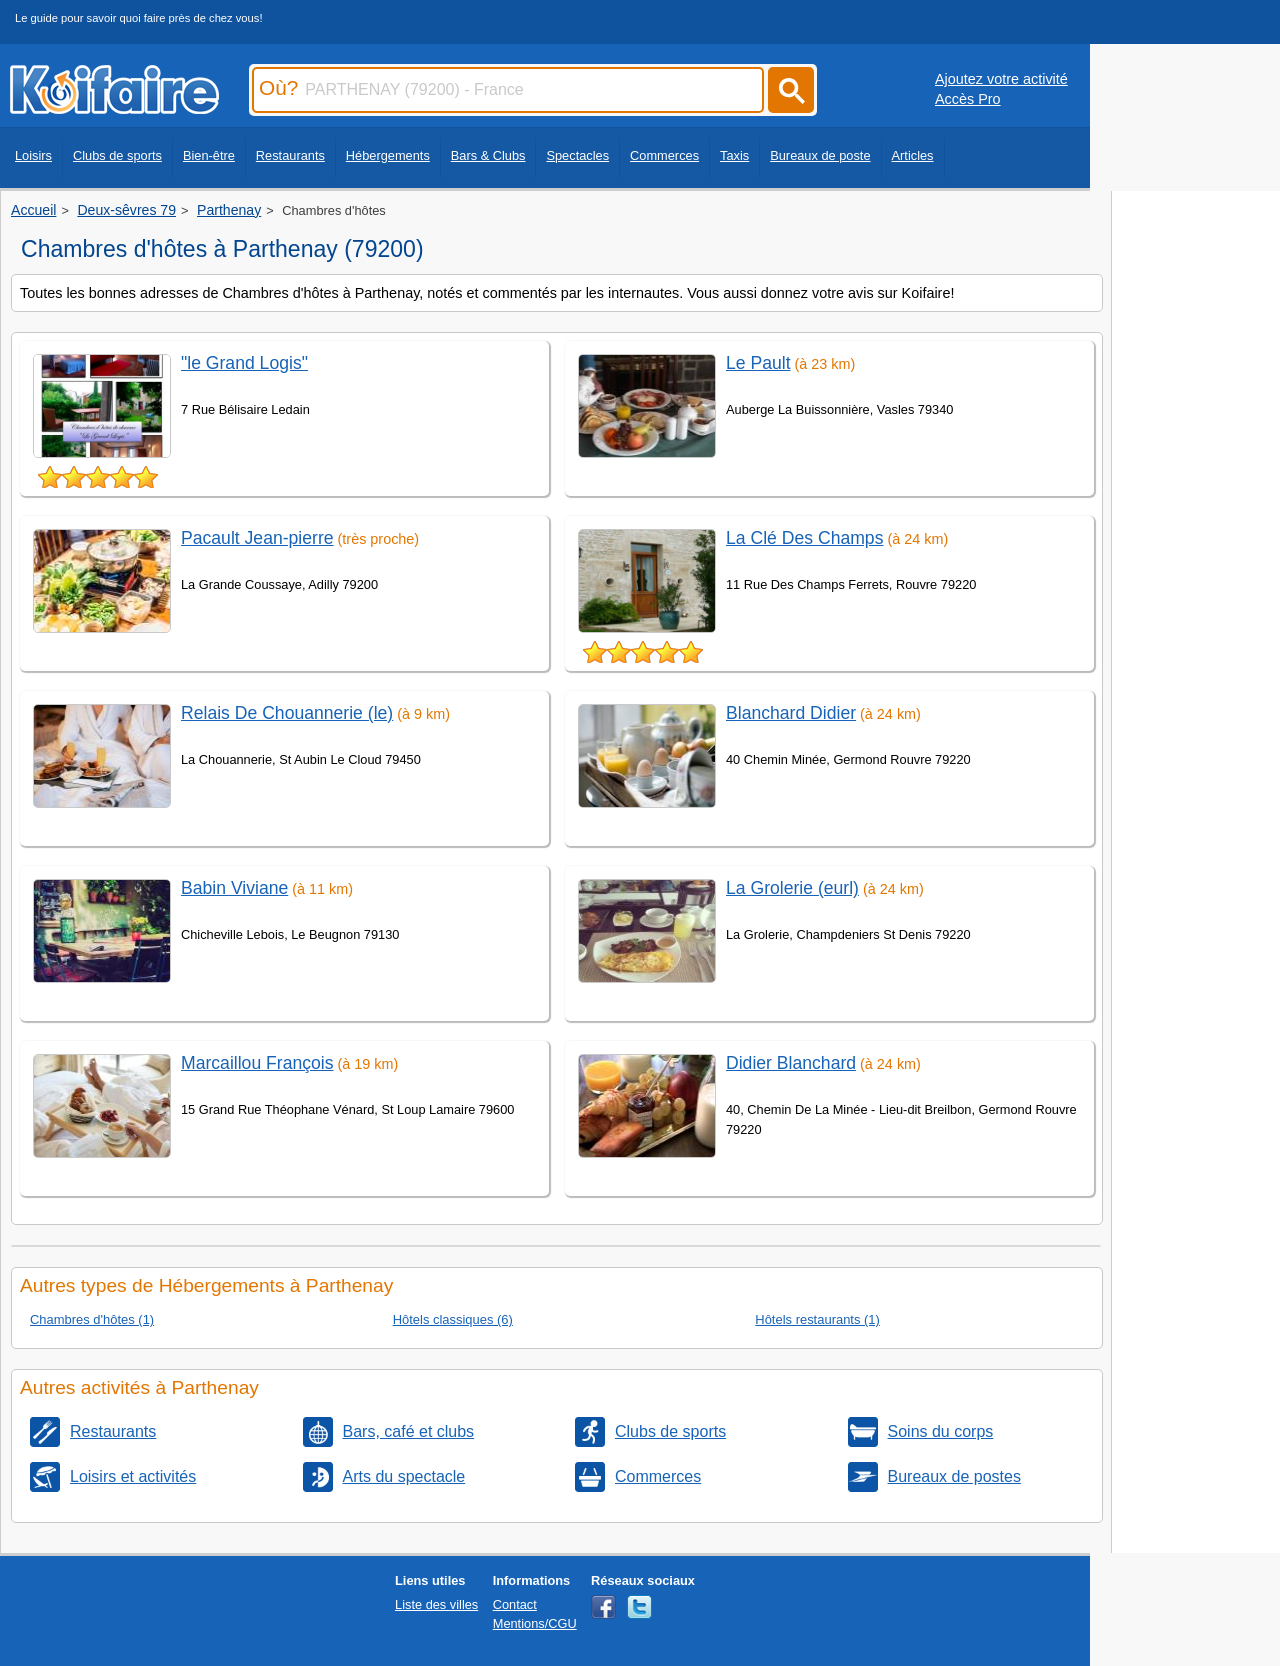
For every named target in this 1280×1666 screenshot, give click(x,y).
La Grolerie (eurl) (792, 888)
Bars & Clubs (488, 155)
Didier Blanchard (791, 1063)
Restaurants (290, 155)
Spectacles (577, 155)
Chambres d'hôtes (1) (92, 1319)
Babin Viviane (234, 888)
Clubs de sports (117, 155)
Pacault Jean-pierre (257, 538)
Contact (515, 1604)
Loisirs (33, 155)
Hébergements (388, 155)
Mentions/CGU (535, 1623)
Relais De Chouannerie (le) (287, 713)
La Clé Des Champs (804, 538)
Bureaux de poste (820, 155)
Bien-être (209, 155)
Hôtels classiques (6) (453, 1319)
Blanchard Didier (791, 713)
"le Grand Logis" (244, 363)
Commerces (664, 155)
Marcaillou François (257, 1063)
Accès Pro (968, 99)
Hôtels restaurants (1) (817, 1319)
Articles (913, 155)
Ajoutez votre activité (1001, 79)
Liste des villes (436, 1604)
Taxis (734, 155)
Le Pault (758, 363)
